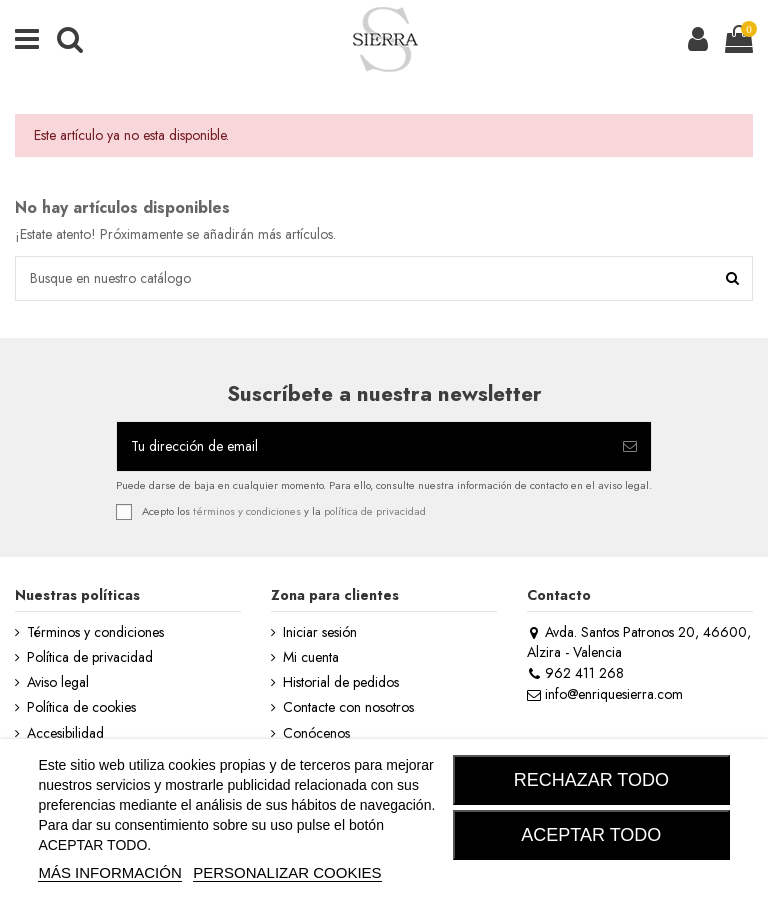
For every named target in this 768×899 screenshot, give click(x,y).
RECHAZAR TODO (591, 780)
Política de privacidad (90, 657)
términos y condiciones (247, 511)
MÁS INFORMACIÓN (109, 872)
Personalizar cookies (287, 872)
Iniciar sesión (320, 632)
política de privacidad (375, 511)
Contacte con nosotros (348, 707)
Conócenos (316, 733)
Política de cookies (81, 707)
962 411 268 (575, 673)
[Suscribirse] (630, 446)
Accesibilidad (65, 733)
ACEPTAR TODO (591, 835)
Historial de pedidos (341, 682)
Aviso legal (58, 682)
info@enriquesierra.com (605, 694)
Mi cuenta (311, 657)
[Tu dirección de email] (363, 446)
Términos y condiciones (95, 632)
